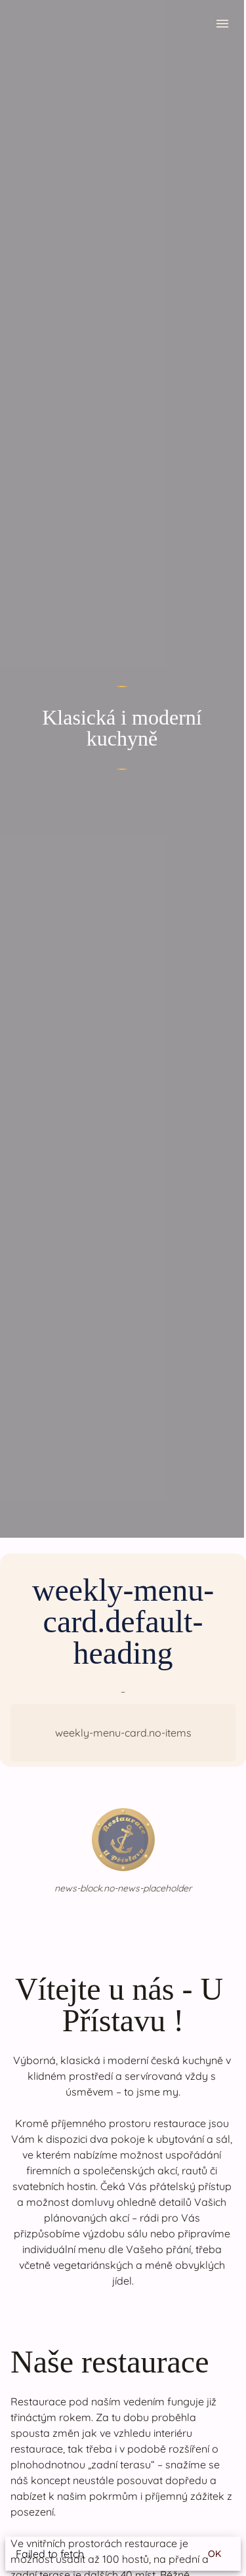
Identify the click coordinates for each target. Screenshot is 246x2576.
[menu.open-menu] (222, 26)
